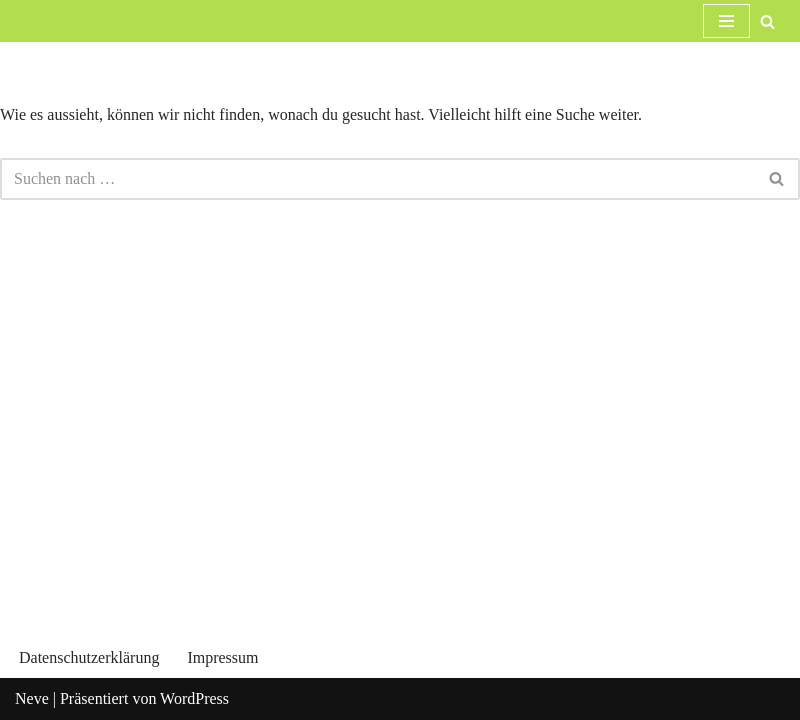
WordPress (194, 698)
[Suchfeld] (767, 21)
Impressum (222, 657)
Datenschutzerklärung (89, 657)
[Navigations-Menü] (726, 21)
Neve (32, 698)
